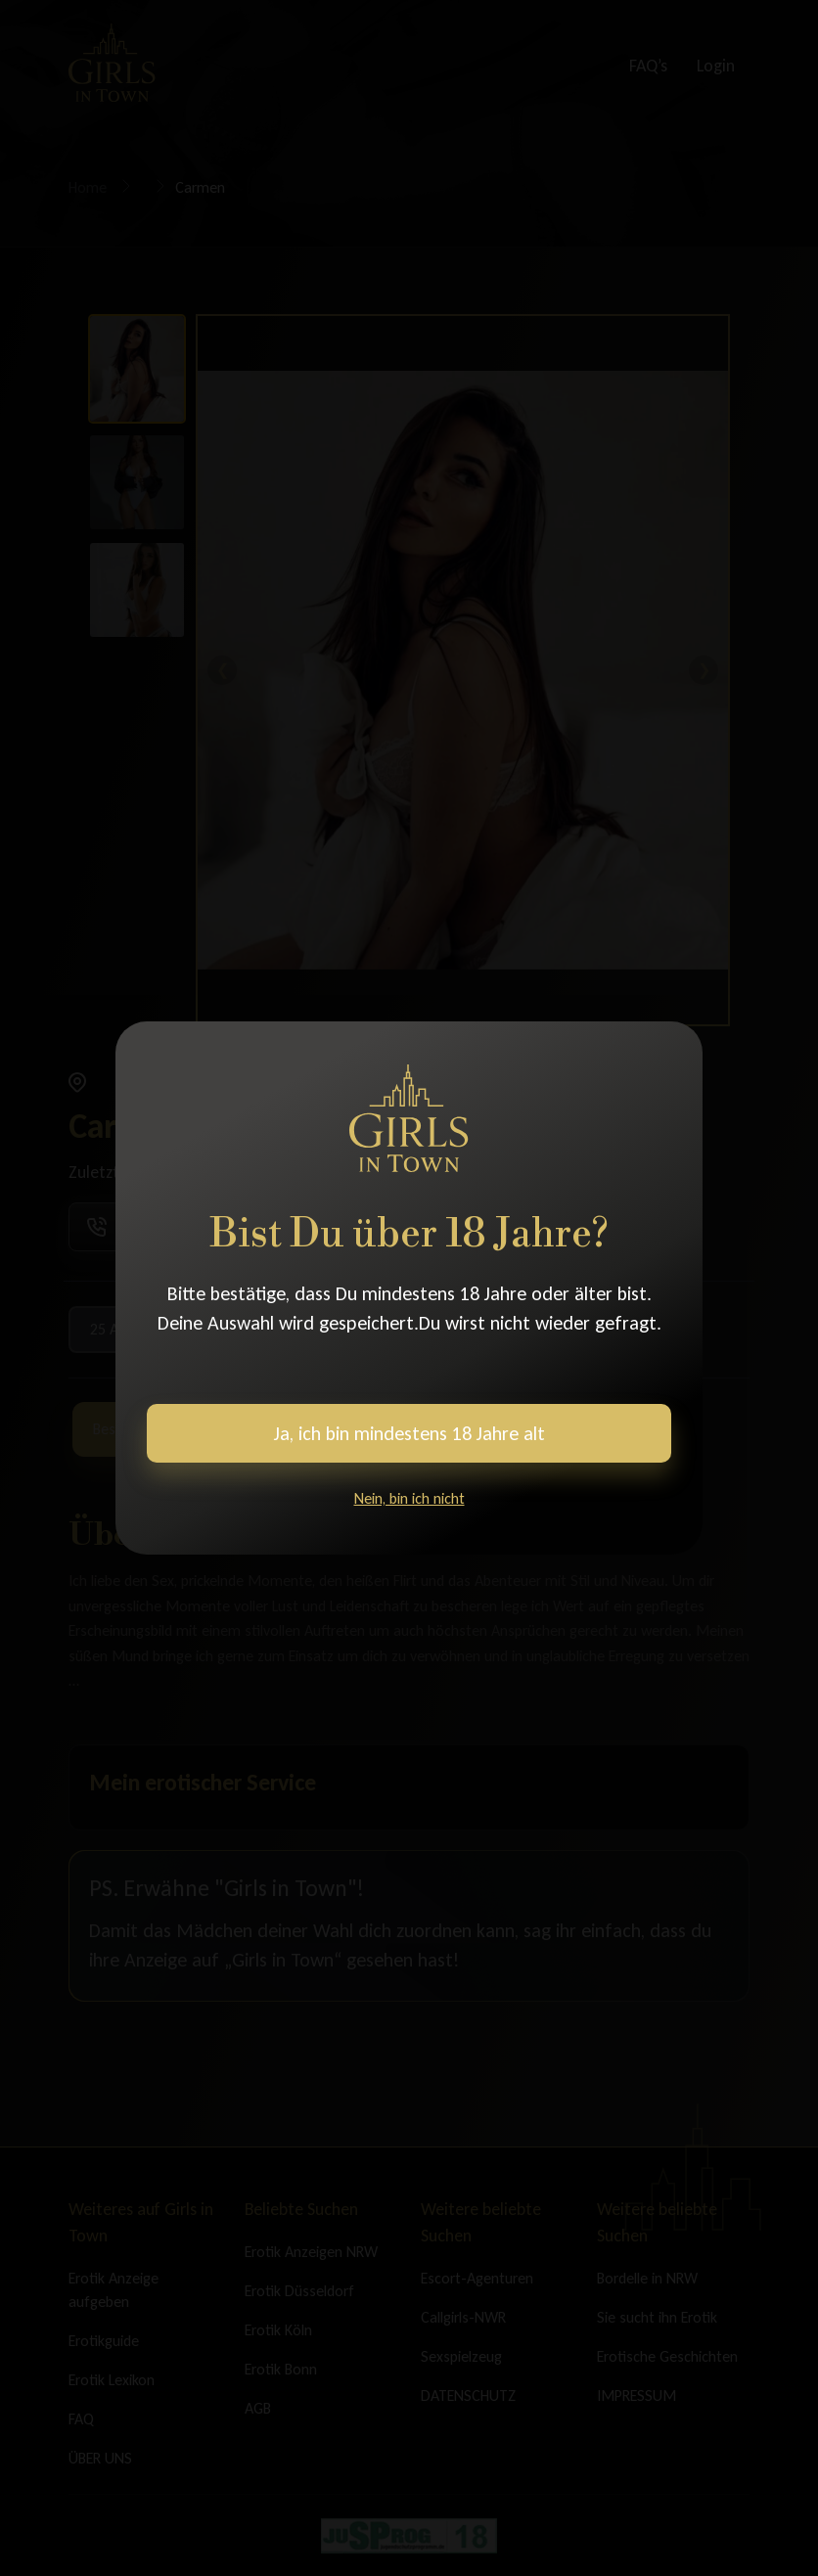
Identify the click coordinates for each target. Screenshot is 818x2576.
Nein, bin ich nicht (409, 1498)
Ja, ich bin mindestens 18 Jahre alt (409, 1433)
